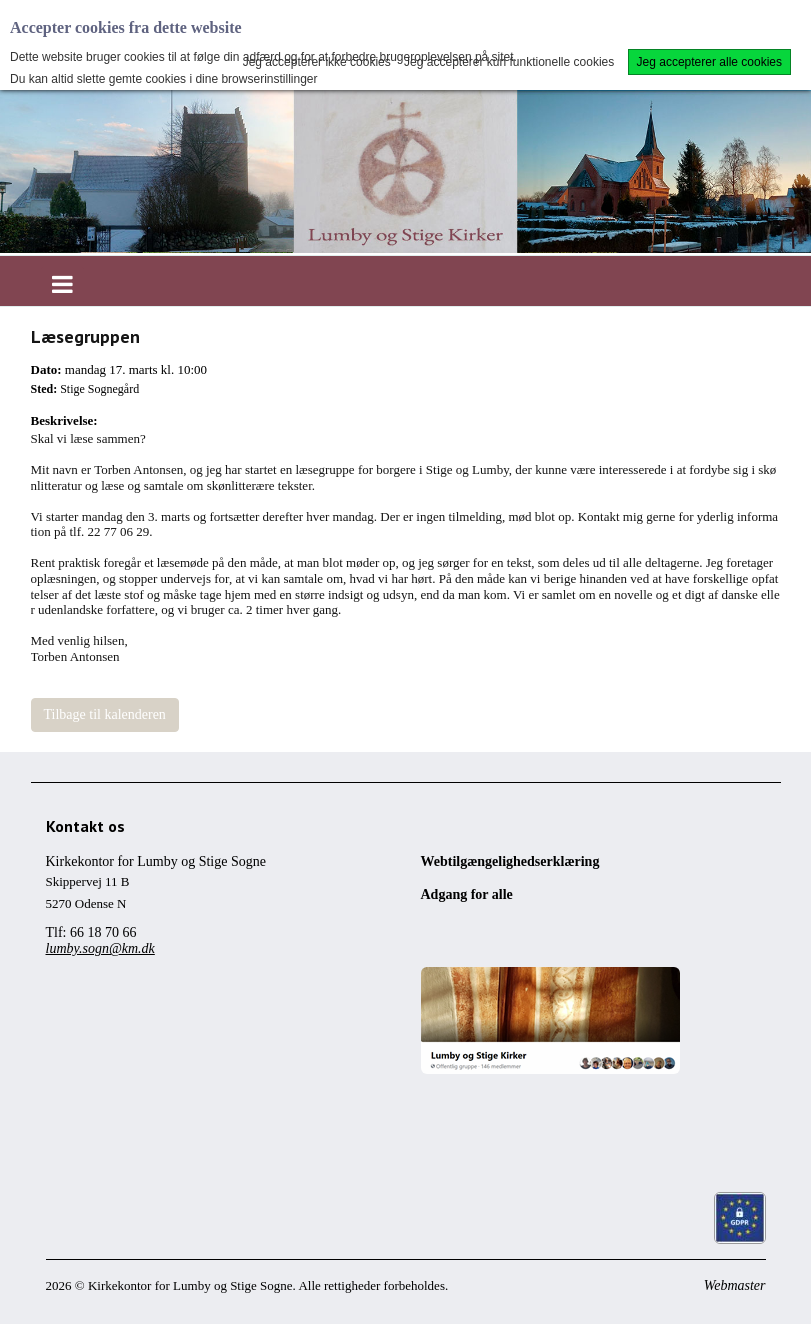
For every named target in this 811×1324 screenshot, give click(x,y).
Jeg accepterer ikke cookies (317, 62)
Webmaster (735, 1285)
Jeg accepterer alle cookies (709, 62)
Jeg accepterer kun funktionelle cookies (509, 62)
